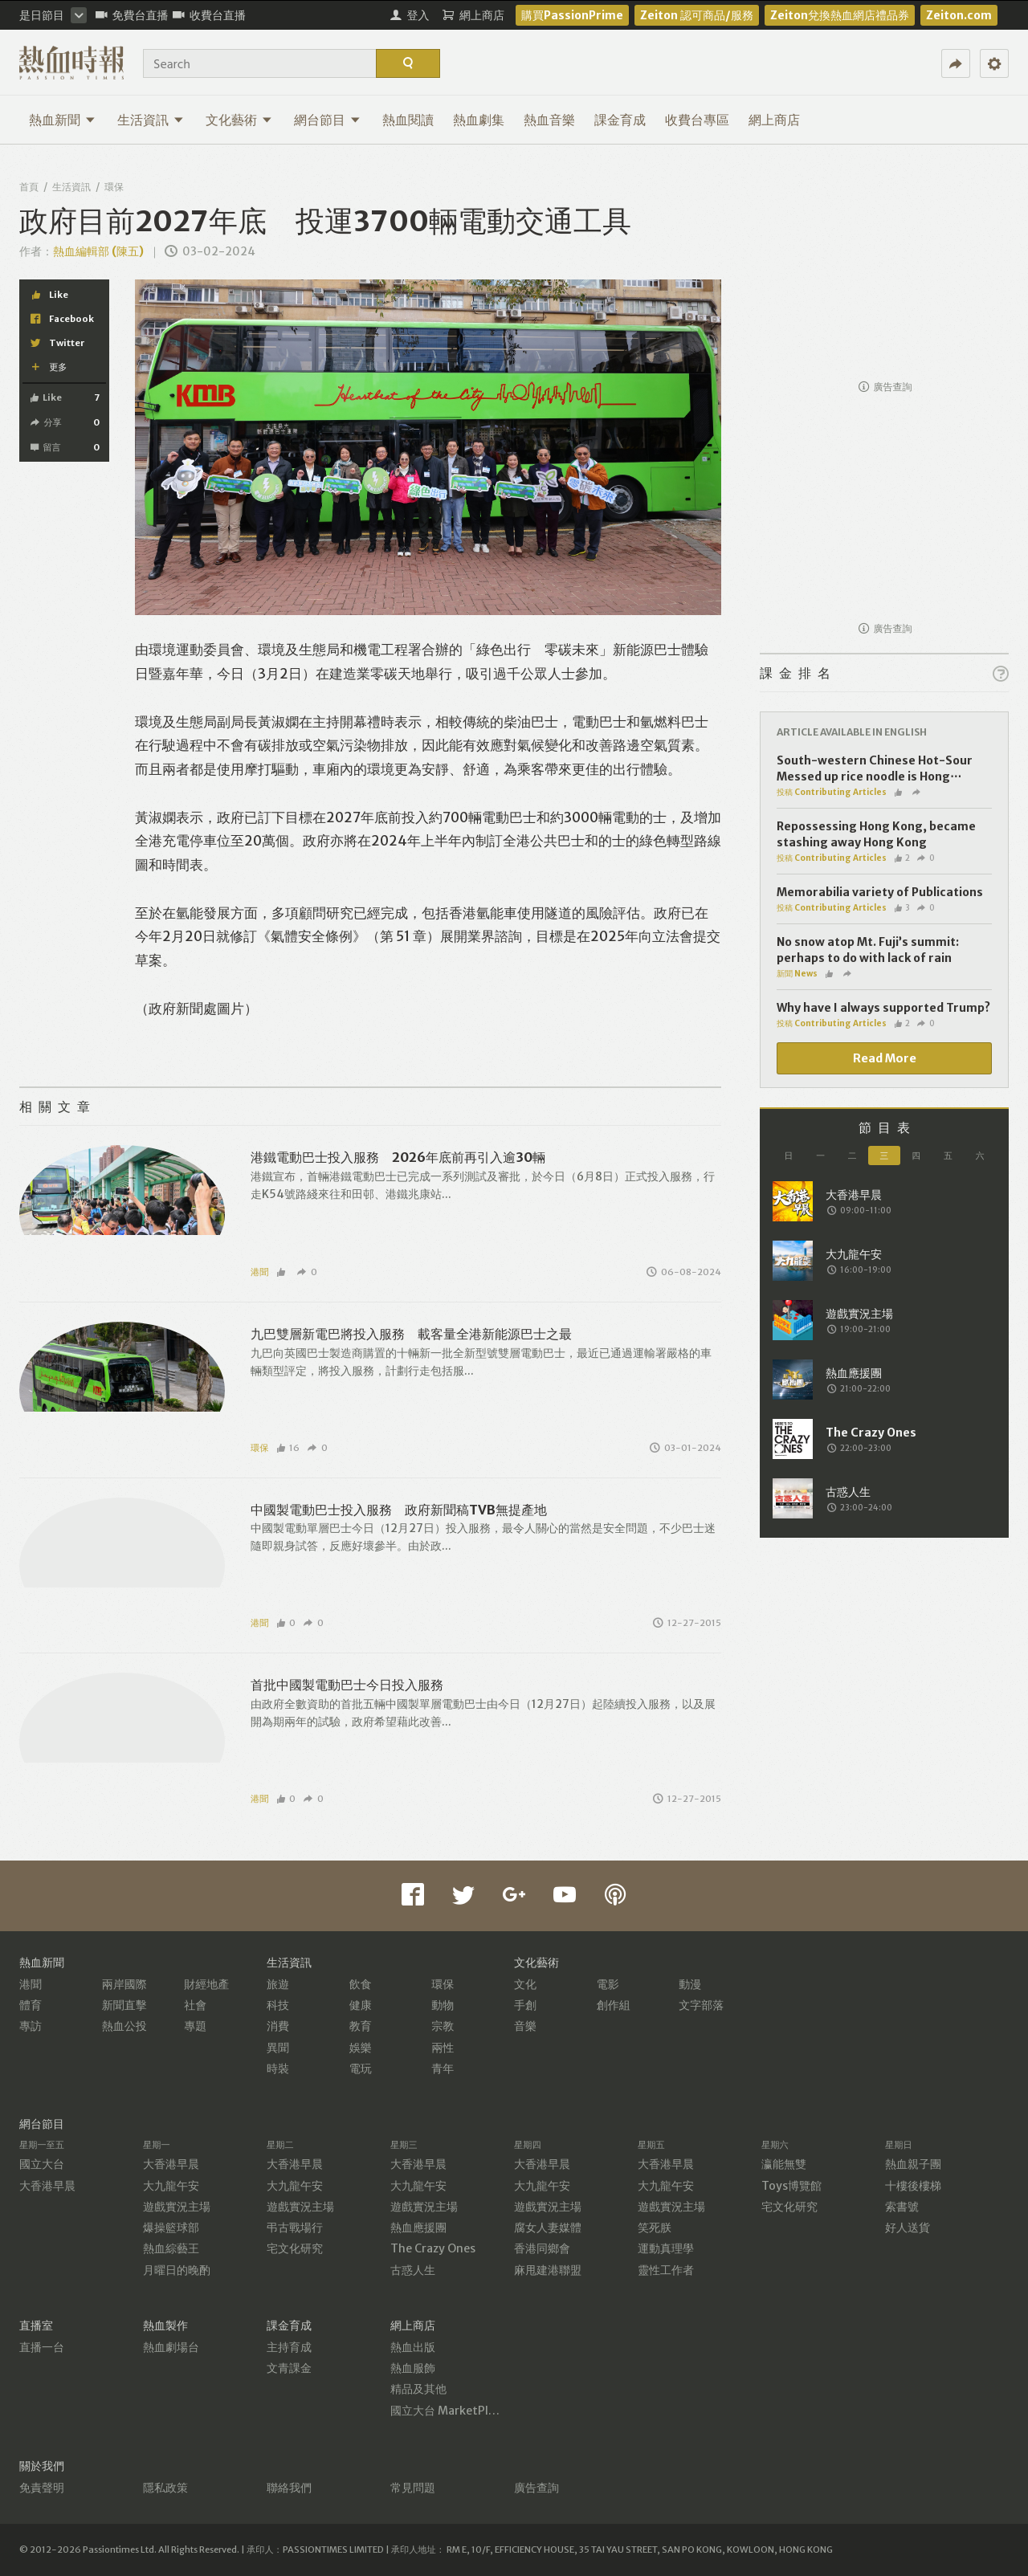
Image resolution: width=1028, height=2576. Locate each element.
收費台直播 (209, 15)
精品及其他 (418, 2389)
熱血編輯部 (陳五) (98, 251)
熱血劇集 (478, 120)
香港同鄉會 (542, 2248)
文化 (525, 1984)
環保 (114, 187)
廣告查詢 (885, 387)
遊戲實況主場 (176, 2206)
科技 (278, 2005)
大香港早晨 (47, 2186)
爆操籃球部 (171, 2227)
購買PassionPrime (572, 15)
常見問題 (412, 2487)
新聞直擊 (124, 2005)
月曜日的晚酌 (176, 2270)
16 (288, 1447)
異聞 (278, 2047)
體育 (30, 2005)
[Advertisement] (884, 269)
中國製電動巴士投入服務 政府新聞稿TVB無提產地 (399, 1510)
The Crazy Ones (432, 2248)
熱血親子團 (913, 2164)
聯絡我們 (289, 2487)
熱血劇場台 (171, 2347)
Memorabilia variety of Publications (880, 892)
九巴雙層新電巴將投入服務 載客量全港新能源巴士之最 (411, 1334)
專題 (195, 2026)
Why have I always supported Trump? (883, 1008)
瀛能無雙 (783, 2164)
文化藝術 (239, 120)
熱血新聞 (62, 120)
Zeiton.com (959, 15)
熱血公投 (124, 2026)
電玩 (360, 2068)
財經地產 (206, 1984)
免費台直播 (132, 15)
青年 (442, 2068)
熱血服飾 (412, 2368)
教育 (360, 2026)
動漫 (690, 1984)
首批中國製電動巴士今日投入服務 (347, 1685)
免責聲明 (41, 2487)
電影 (608, 1984)
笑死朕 (654, 2227)
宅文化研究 (295, 2248)
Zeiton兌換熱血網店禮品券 (839, 15)
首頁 (29, 187)
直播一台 (41, 2347)
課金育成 (620, 120)
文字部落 (701, 2005)
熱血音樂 (549, 120)
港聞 (259, 1272)
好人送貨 (907, 2227)
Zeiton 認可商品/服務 (696, 15)
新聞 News (797, 973)
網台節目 (327, 120)
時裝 (278, 2068)
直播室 (36, 2325)
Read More (884, 1058)
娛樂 (360, 2047)
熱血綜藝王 (171, 2248)
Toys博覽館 (791, 2186)
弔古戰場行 (295, 2227)
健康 (360, 2005)
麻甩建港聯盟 (547, 2270)
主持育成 (289, 2347)
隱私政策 (165, 2487)
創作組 (613, 2005)
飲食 (360, 1984)
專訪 (30, 2026)
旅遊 (278, 1984)
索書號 (902, 2206)
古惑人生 (412, 2270)
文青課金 (289, 2368)
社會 (195, 2005)
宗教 (442, 2026)
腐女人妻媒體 (547, 2227)
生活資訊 (150, 120)
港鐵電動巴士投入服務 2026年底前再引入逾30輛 (398, 1157)
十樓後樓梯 (913, 2186)
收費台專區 (697, 120)
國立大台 (41, 2164)
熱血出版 (412, 2347)
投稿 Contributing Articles (832, 792)
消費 (278, 2026)
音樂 (525, 2026)
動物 (442, 2005)
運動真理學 (666, 2248)
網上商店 (774, 120)
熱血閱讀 (408, 120)
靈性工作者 (666, 2270)
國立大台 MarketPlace (448, 2410)
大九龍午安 (171, 2186)
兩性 (442, 2047)
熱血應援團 (418, 2227)
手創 (525, 2005)
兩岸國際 (124, 1984)
